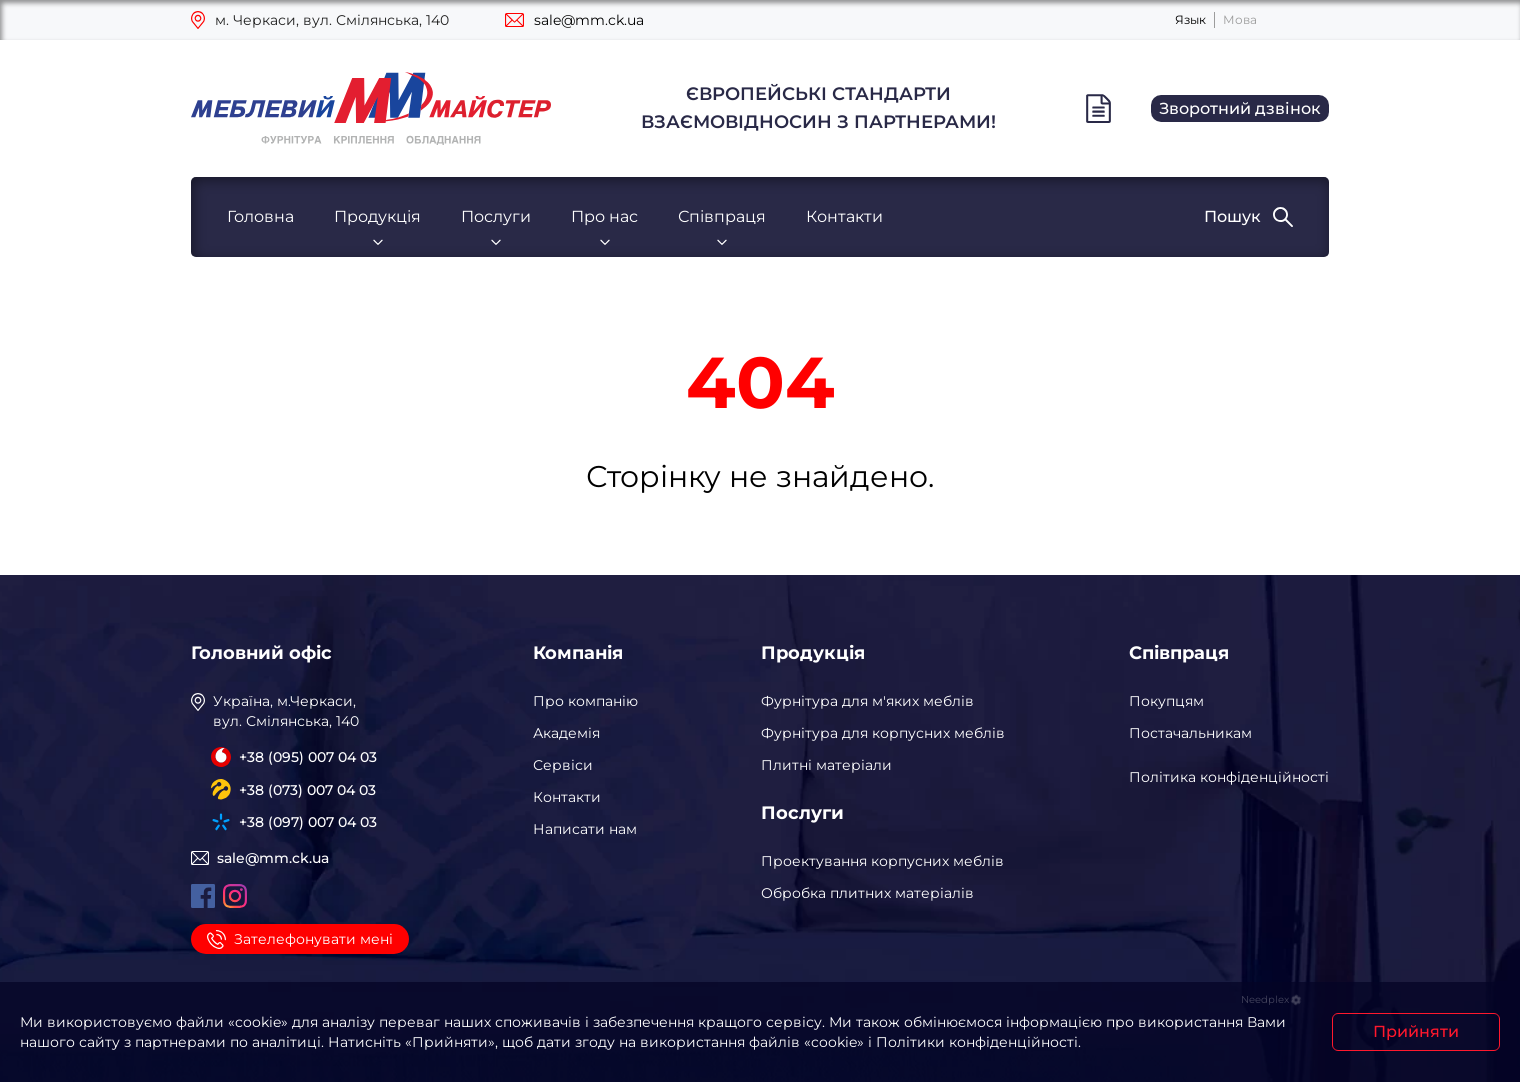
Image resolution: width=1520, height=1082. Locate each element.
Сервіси (563, 765)
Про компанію (585, 701)
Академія (566, 733)
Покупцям (1166, 701)
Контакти (844, 216)
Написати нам (585, 829)
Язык (1190, 19)
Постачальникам (1190, 733)
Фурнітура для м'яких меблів (867, 701)
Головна (260, 216)
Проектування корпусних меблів (882, 861)
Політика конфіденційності (1229, 777)
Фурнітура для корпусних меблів (883, 733)
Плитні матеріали (826, 765)
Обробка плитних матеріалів (867, 893)
